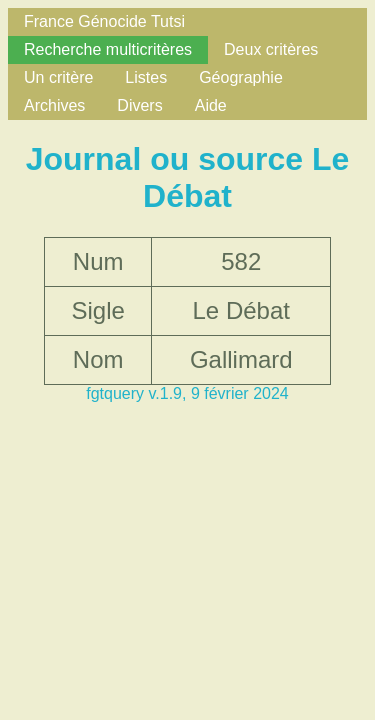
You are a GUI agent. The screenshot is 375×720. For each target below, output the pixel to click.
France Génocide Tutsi (104, 21)
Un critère (58, 77)
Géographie (241, 77)
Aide (211, 105)
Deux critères (271, 49)
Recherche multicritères (108, 49)
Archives (54, 105)
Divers (139, 105)
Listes (146, 77)
